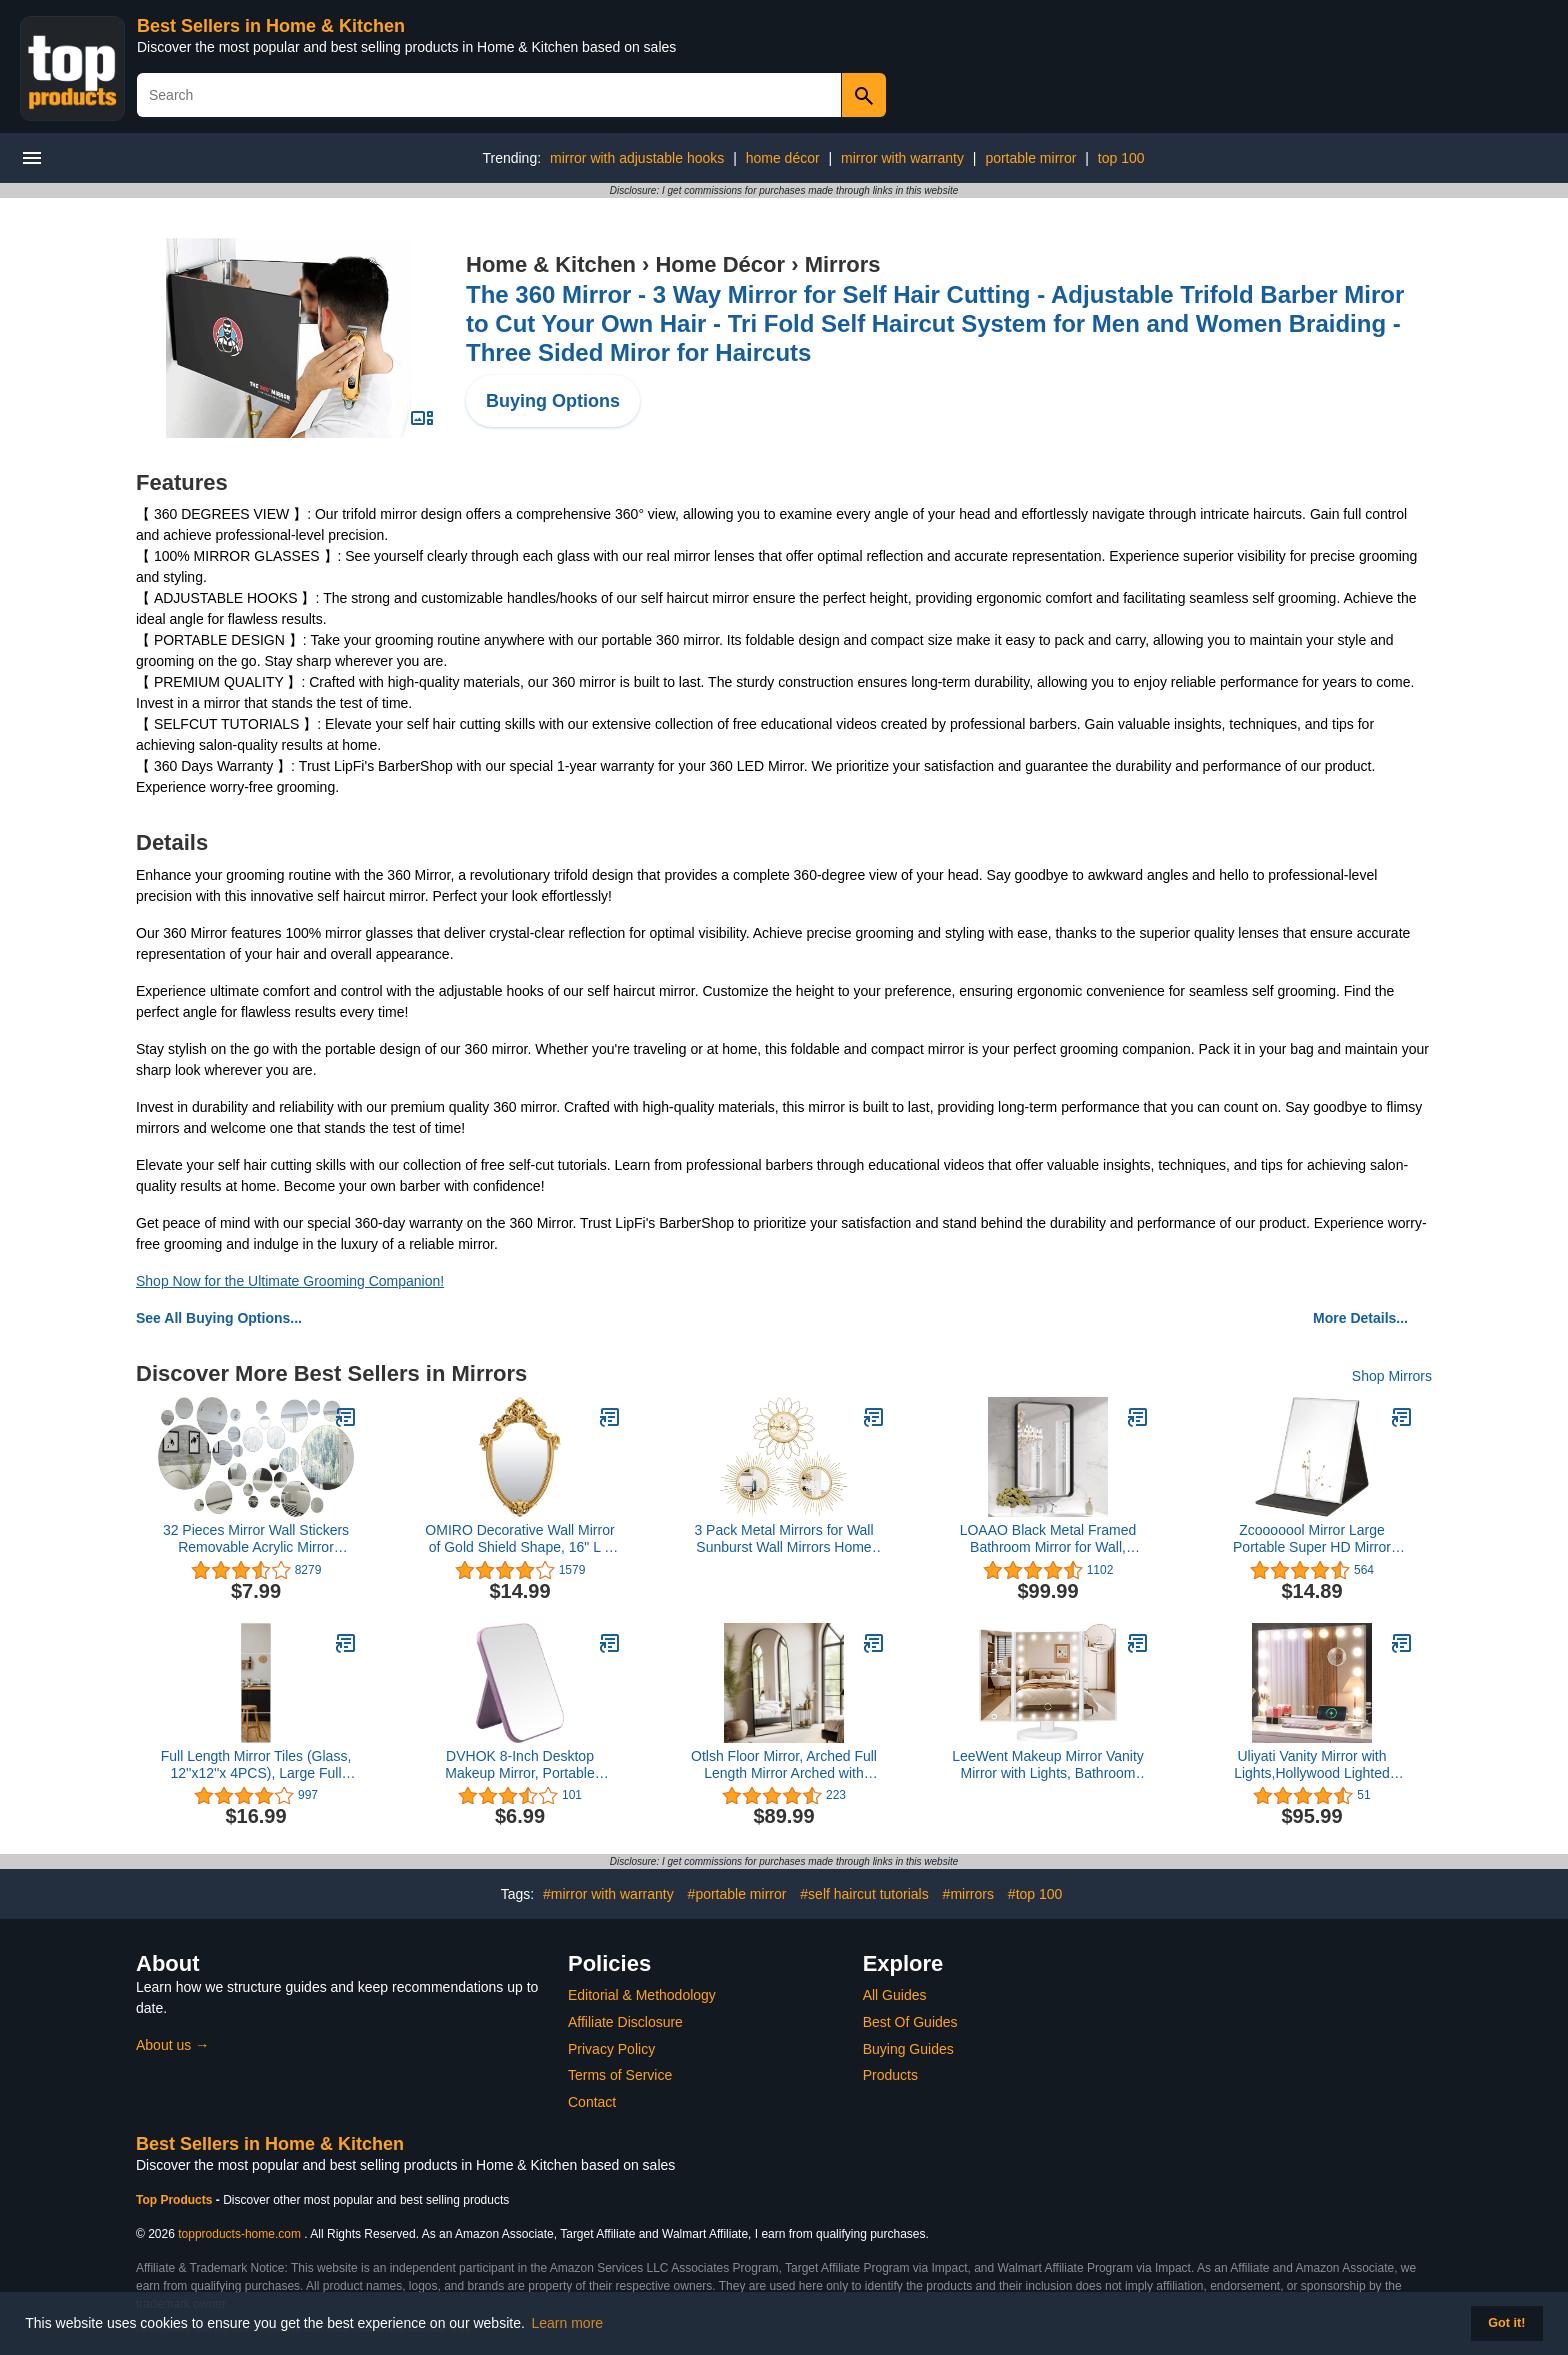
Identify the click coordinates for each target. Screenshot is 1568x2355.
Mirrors (843, 264)
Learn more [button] (568, 2323)
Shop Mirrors (1392, 1376)
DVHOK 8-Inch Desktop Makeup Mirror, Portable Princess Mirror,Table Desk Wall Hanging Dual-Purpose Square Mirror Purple (520, 1765)
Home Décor (720, 264)
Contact (592, 2102)
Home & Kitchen (551, 264)
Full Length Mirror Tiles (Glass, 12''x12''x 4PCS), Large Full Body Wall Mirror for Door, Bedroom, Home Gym (256, 1765)
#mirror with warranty (608, 1894)
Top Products (176, 2200)
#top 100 (1035, 1894)
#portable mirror (737, 1894)
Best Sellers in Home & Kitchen (271, 26)
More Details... (1360, 1318)
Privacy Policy (611, 2049)
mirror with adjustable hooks (637, 158)
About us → (172, 2045)
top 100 (1121, 158)
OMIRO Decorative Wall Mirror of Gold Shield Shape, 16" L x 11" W (519, 1539)
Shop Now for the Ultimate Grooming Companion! (290, 1281)
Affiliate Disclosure (625, 2022)
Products (890, 2075)
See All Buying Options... (219, 1318)
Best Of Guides (910, 2022)
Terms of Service (620, 2075)
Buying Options (553, 401)
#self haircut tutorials (864, 1894)
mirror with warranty (902, 158)
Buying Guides (908, 2049)
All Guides (895, 1995)
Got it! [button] (1506, 2323)
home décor (783, 158)
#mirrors (968, 1894)
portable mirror (1030, 158)
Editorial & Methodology (642, 1995)
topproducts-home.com (239, 2234)
